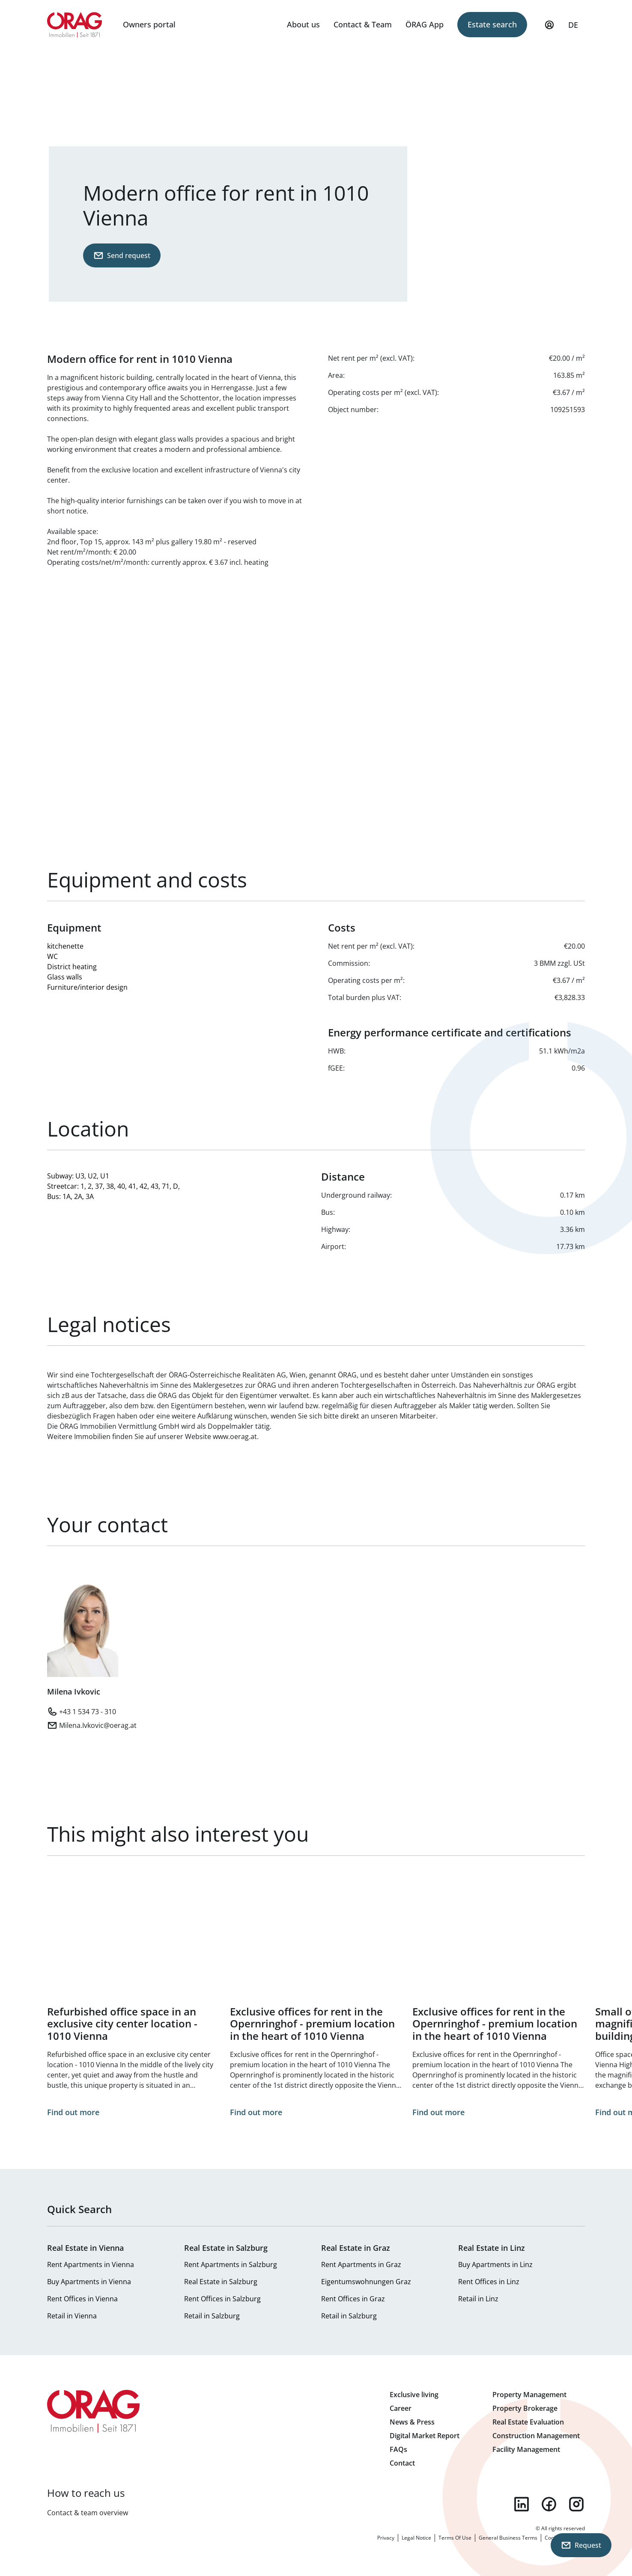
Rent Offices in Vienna (82, 2298)
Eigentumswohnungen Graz (366, 2281)
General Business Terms (508, 2537)
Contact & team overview (87, 2512)
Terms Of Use (454, 2537)
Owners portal (149, 24)
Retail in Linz (478, 2298)
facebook (548, 2504)
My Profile (549, 29)
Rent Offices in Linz (488, 2281)
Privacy (385, 2537)
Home (74, 25)
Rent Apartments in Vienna (90, 2264)
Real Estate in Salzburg (220, 2281)
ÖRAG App (424, 24)
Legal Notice (416, 2537)
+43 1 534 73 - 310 (87, 1711)
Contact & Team (363, 24)
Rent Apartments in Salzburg (230, 2264)
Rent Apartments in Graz (361, 2264)
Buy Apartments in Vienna (89, 2281)
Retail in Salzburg (212, 2316)
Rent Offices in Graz (353, 2298)
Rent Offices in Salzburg (222, 2298)
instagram (576, 2504)
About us (303, 24)
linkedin (521, 2504)
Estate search (492, 24)
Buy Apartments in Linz (495, 2264)
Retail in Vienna (72, 2316)
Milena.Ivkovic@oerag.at (98, 1725)
